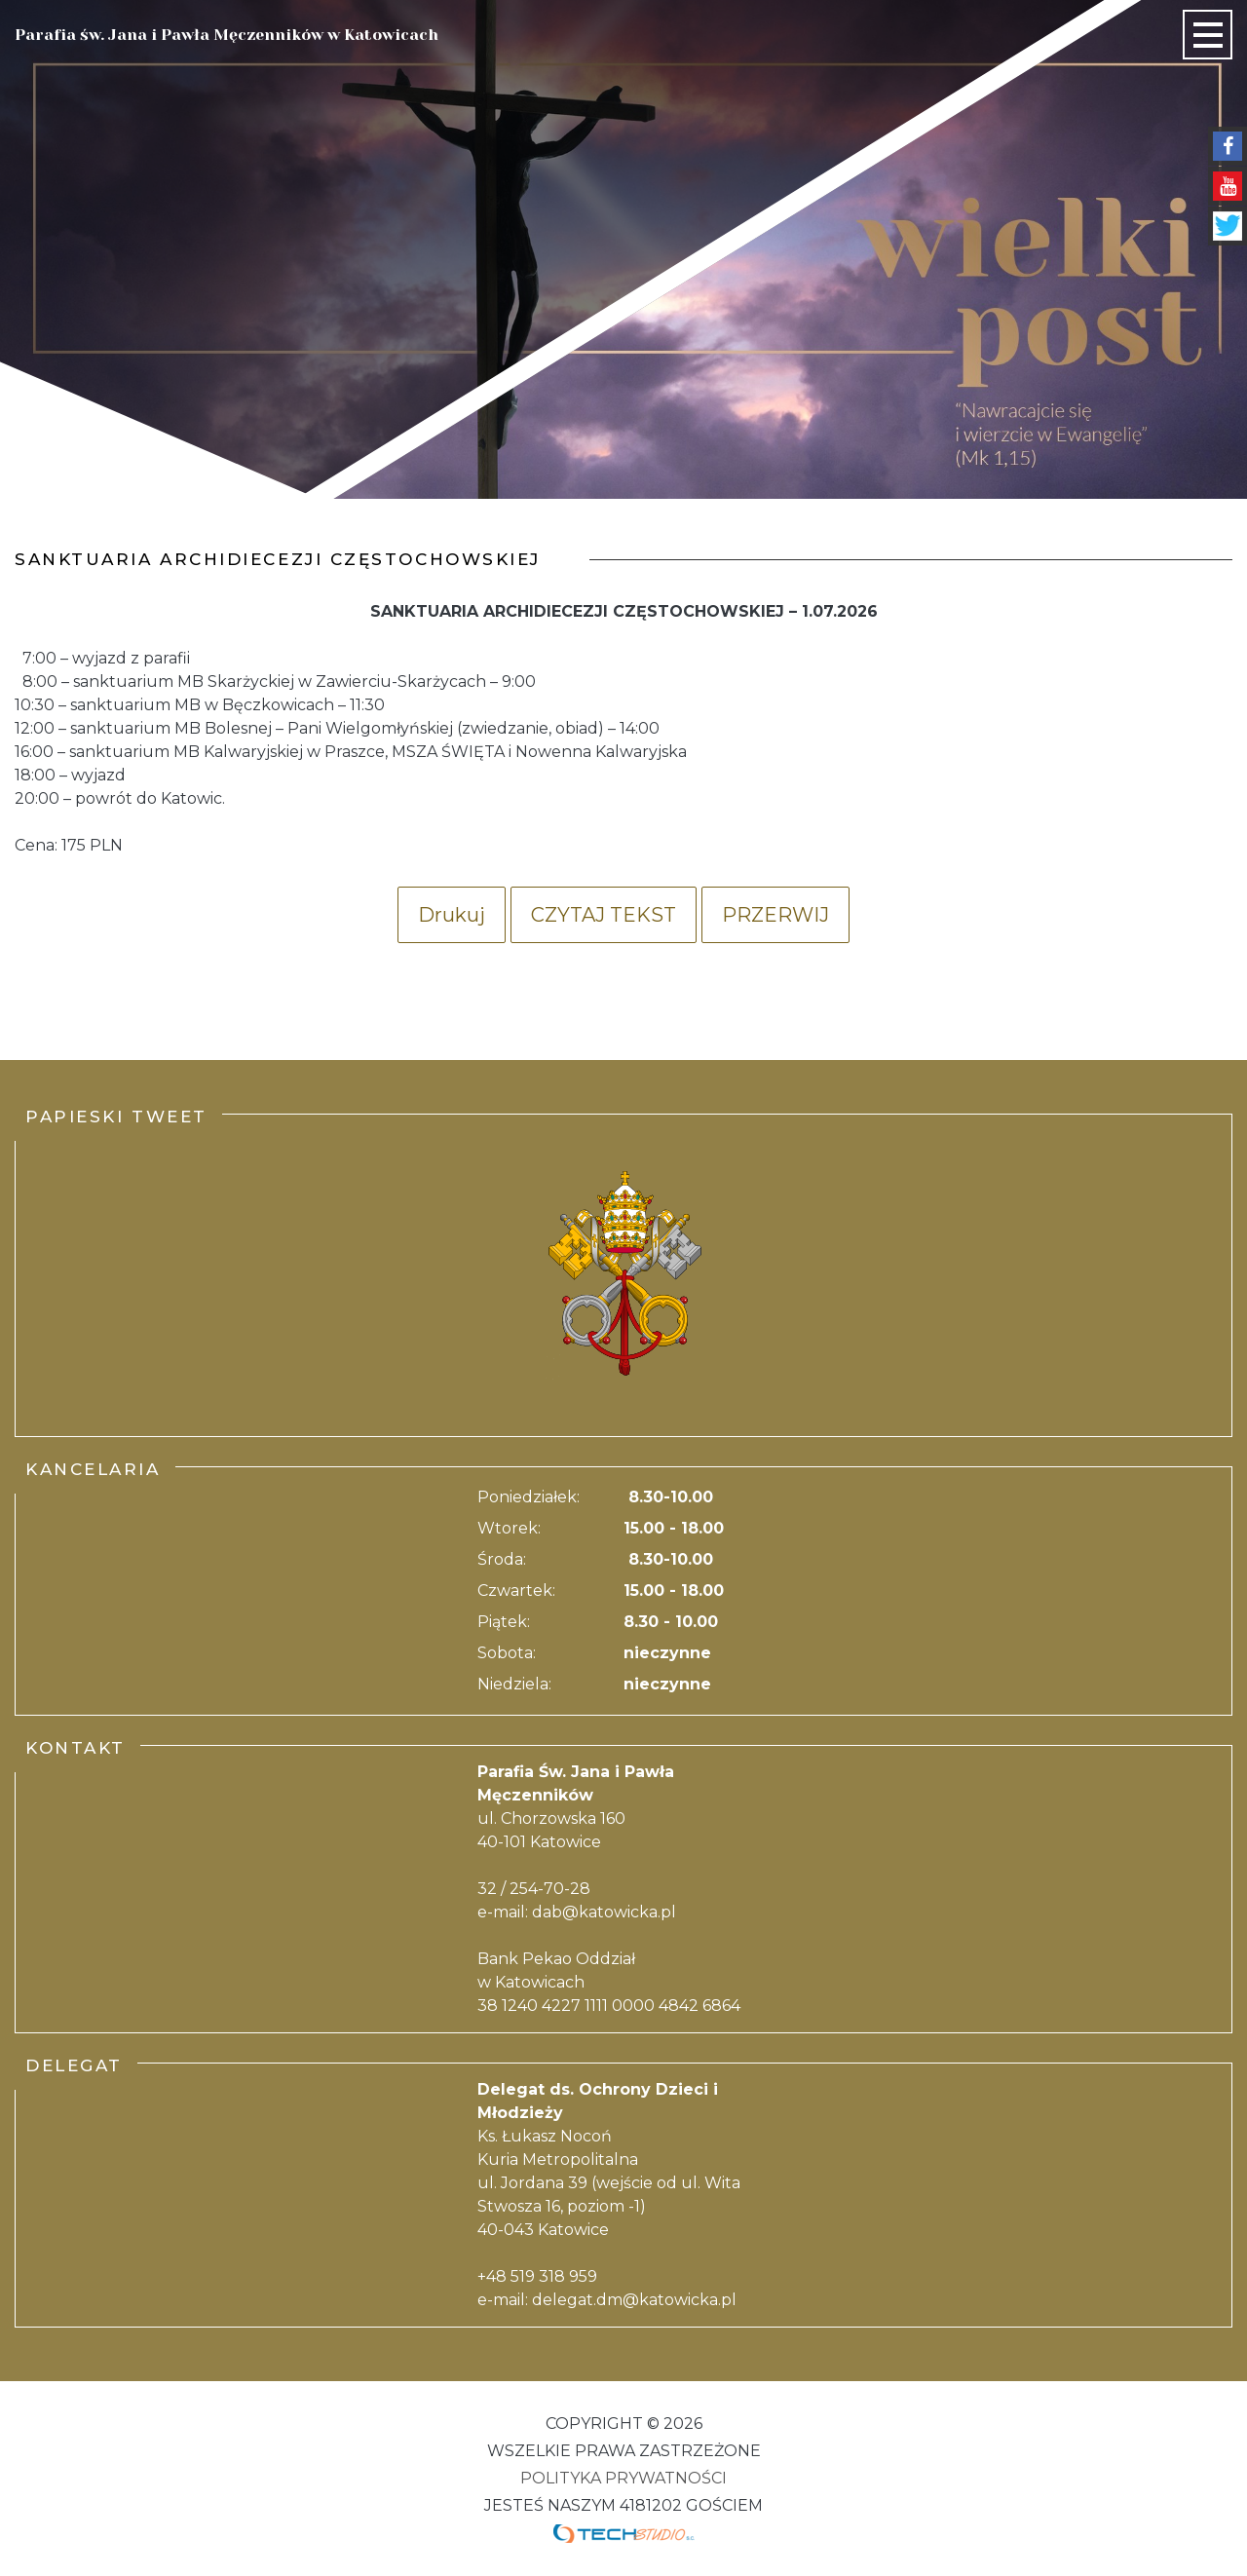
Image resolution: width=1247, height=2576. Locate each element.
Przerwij (775, 915)
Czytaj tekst (603, 915)
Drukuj (451, 915)
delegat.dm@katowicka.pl (634, 2300)
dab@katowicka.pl (604, 1912)
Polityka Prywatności (623, 2478)
